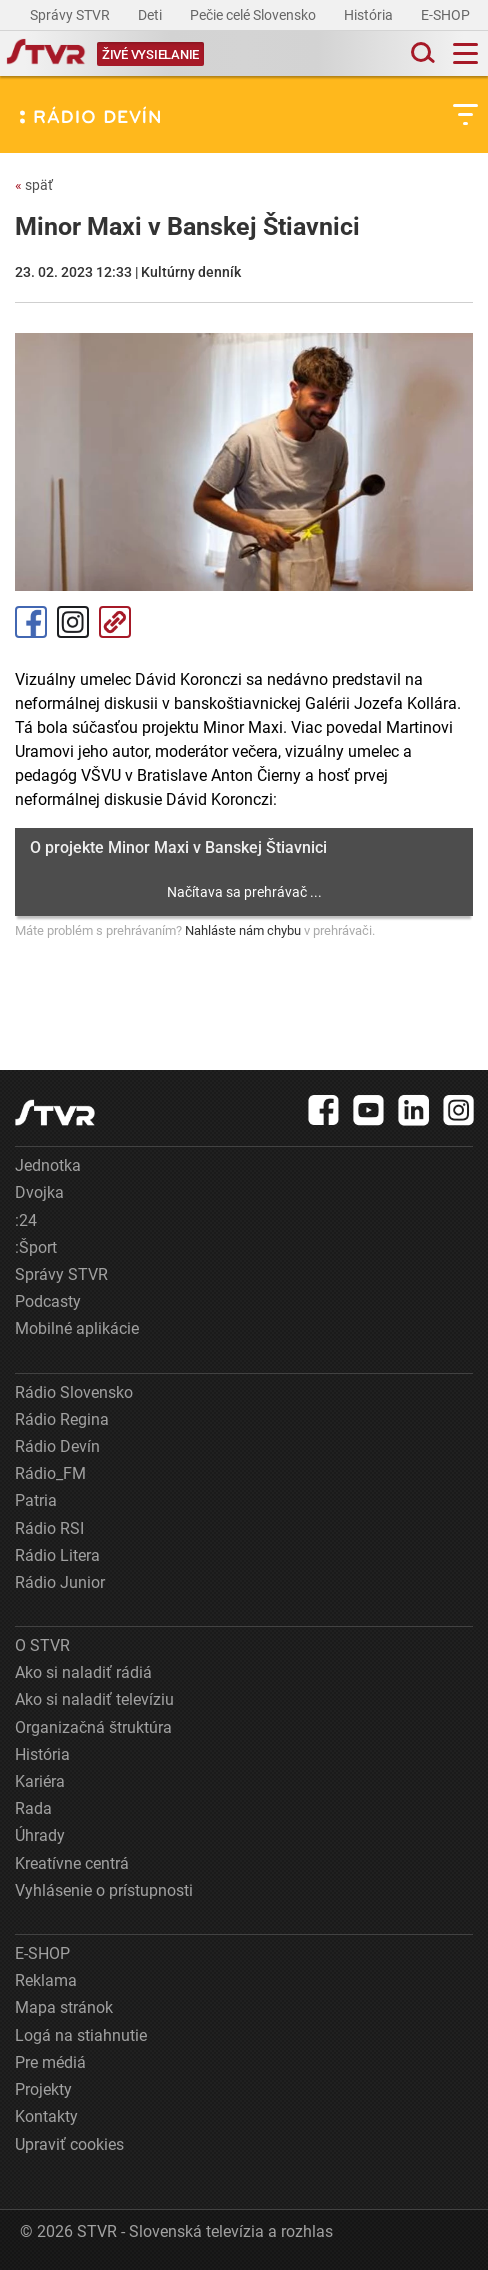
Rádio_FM (50, 1473)
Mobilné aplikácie (77, 1328)
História (370, 15)
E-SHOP (447, 15)
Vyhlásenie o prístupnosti (104, 1890)
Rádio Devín (57, 1446)
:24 (26, 1220)
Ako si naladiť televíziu (94, 1699)
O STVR (42, 1645)
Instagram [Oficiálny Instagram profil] (73, 622)
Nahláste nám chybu (243, 930)
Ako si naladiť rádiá (83, 1672)
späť (34, 185)
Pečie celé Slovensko (254, 15)
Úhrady (40, 1835)
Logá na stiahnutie (81, 2035)
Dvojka (39, 1192)
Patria (36, 1500)
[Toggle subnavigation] (465, 114)
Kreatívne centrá (72, 1863)
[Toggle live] (150, 53)
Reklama (46, 1980)
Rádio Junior (60, 1582)
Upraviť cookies (69, 2144)
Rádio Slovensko (74, 1392)
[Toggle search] (421, 53)
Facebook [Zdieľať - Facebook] (31, 622)
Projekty (43, 2089)
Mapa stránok (64, 2007)
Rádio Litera (57, 1555)
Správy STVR (71, 15)
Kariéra (40, 1781)
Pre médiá (50, 2062)
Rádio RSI (49, 1528)
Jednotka (48, 1165)
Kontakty (46, 2116)
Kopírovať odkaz (115, 622)
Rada (33, 1808)
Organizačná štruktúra (93, 1727)
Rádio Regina (62, 1419)
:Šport (36, 1247)
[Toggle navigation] (465, 53)
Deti (151, 15)
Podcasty (48, 1301)
